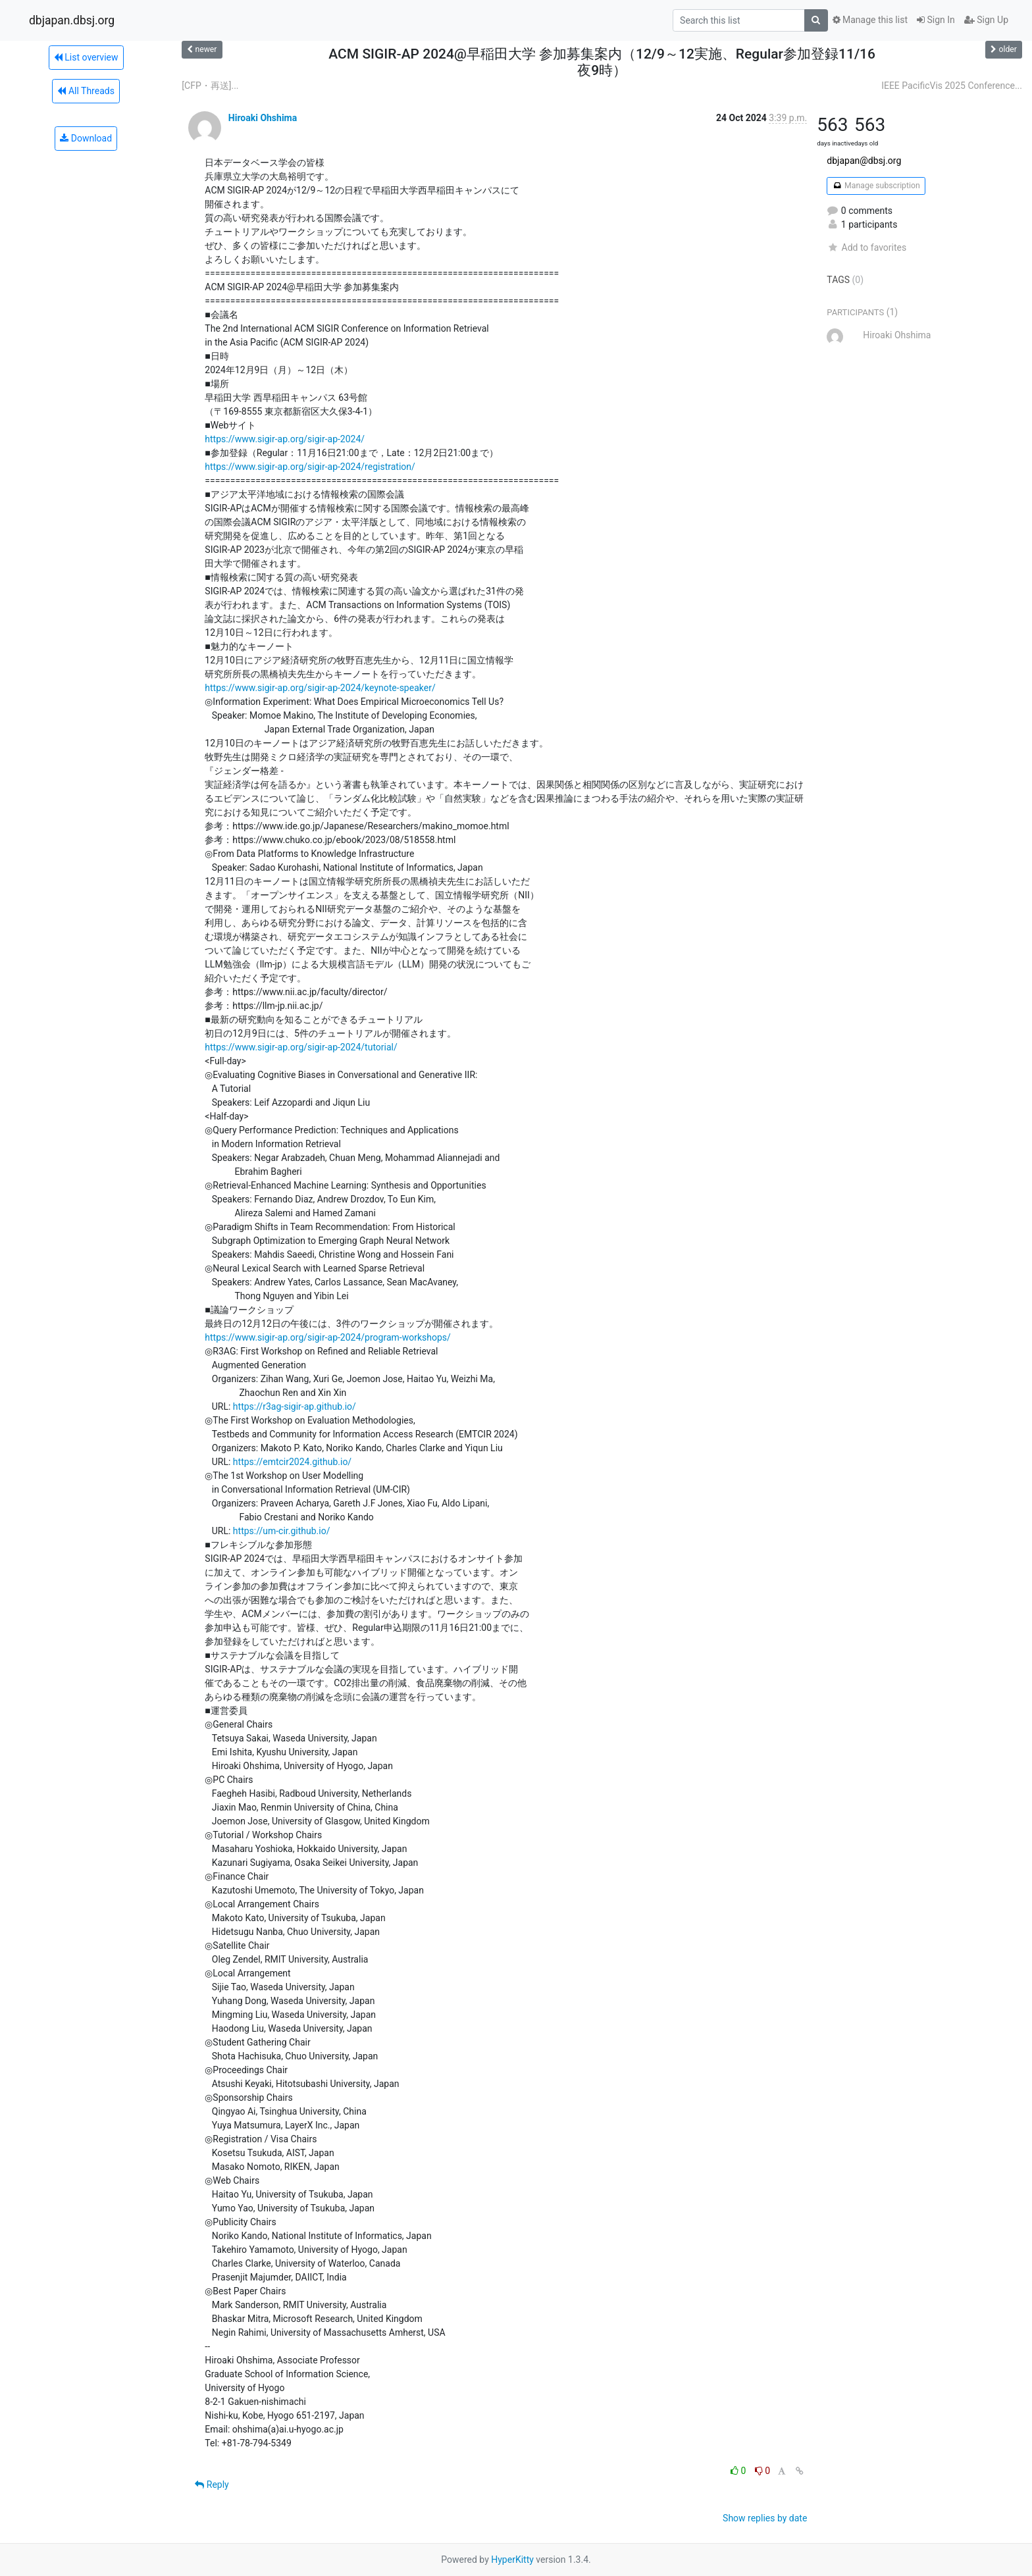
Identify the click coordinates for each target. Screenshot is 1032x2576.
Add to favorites (866, 247)
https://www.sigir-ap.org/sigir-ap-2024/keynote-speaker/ (320, 688)
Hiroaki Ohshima (262, 118)
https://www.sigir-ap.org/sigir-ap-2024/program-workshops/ (327, 1337)
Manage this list (870, 19)
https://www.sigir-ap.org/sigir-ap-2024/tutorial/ (301, 1047)
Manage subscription (875, 185)
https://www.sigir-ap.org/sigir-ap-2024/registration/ (310, 466)
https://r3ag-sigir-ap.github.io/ (294, 1406)
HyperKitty (512, 2559)
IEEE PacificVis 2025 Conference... (951, 85)
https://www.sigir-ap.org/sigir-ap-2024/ (285, 439)
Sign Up (986, 19)
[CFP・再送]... (210, 85)
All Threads (85, 91)
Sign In (936, 19)
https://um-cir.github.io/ (281, 1531)
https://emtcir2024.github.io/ (292, 1461)
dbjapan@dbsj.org (864, 160)
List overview (86, 57)
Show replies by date (765, 2518)
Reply (211, 2484)
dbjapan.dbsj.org (72, 20)
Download (86, 138)
